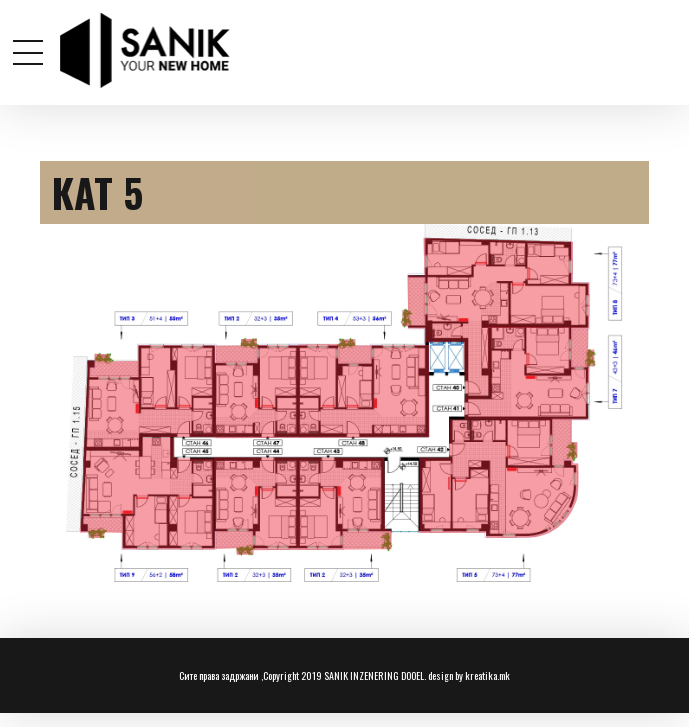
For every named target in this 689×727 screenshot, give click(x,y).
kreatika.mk (487, 675)
